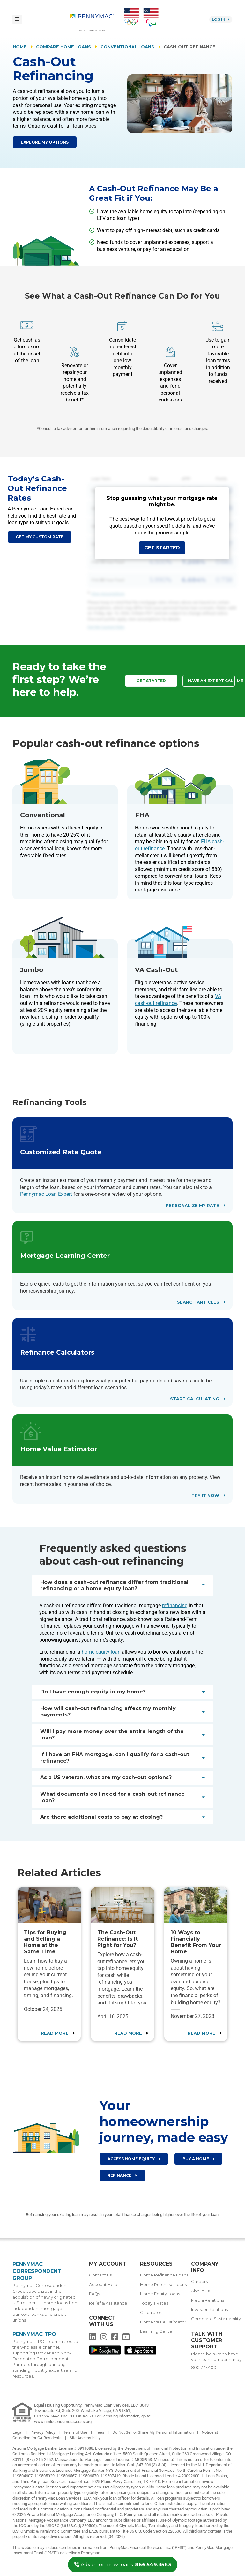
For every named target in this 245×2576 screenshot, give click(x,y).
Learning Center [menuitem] (157, 2331)
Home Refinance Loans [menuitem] (164, 2275)
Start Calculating (197, 1399)
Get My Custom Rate (105, 627)
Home (19, 46)
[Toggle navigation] (17, 19)
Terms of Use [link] (75, 2432)
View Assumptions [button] (108, 593)
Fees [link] (100, 2432)
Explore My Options (45, 142)
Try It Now (208, 1495)
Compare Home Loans (63, 46)
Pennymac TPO (34, 2334)
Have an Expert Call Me (211, 680)
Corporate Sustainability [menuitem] (216, 2318)
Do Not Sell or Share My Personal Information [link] (153, 2432)
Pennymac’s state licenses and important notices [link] (56, 2487)
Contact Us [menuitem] (100, 2275)
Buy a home (198, 2158)
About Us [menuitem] (200, 2291)
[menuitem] (94, 19)
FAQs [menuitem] (94, 2294)
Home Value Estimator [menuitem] (163, 2322)
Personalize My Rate (195, 1205)
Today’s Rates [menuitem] (154, 2303)
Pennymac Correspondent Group (36, 2271)
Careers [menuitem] (199, 2281)
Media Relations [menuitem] (207, 2300)
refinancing (175, 1605)
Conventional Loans (127, 46)
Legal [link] (17, 2432)
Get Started (162, 547)
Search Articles (201, 1302)
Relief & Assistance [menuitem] (108, 2303)
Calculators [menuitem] (151, 2312)
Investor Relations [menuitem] (209, 2309)
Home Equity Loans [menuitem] (160, 2294)
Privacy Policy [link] (43, 2432)
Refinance (122, 2175)
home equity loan (101, 1652)
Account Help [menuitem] (103, 2284)
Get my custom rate (39, 536)
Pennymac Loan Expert (46, 1194)
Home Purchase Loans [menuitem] (163, 2284)
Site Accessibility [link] (85, 2437)
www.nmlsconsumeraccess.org (63, 2421)
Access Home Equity (134, 2158)
